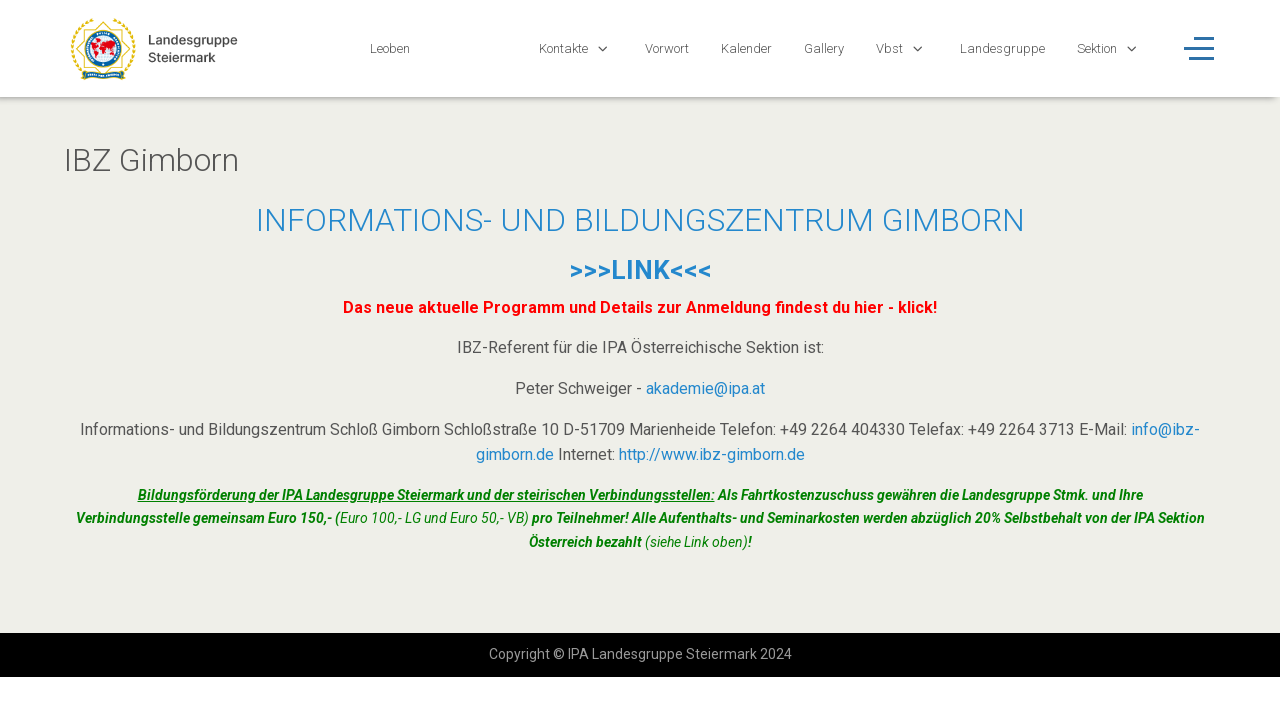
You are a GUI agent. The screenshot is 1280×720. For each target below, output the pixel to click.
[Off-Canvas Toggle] (1199, 48)
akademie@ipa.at (705, 388)
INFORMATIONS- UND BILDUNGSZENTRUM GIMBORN (640, 220)
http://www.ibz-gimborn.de (712, 454)
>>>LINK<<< (640, 270)
